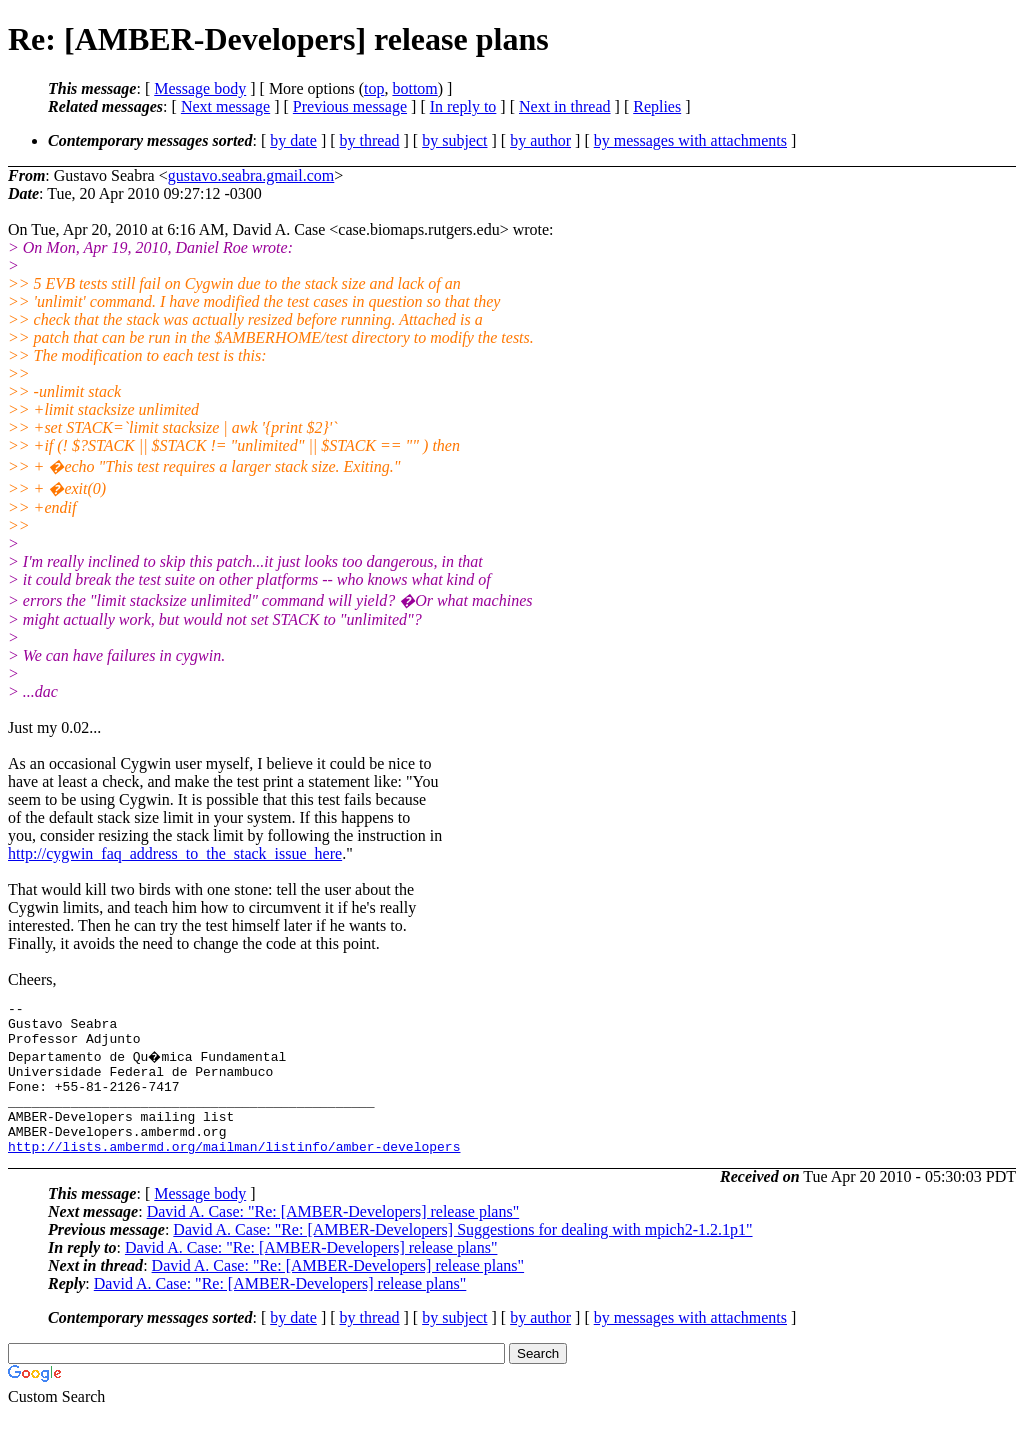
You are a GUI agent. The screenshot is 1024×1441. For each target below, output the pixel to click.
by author (540, 140)
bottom (414, 88)
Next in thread (565, 106)
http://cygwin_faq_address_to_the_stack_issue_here (175, 853)
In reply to (463, 106)
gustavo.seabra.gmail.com (251, 175)
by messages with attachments (690, 140)
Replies (657, 106)
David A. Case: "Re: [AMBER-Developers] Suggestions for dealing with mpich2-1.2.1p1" (462, 1256)
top (374, 88)
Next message (225, 106)
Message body (200, 88)
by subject (454, 140)
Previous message (350, 106)
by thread (370, 140)
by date (293, 140)
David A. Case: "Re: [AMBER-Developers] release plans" (333, 1238)
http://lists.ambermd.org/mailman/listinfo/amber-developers (234, 1173)
